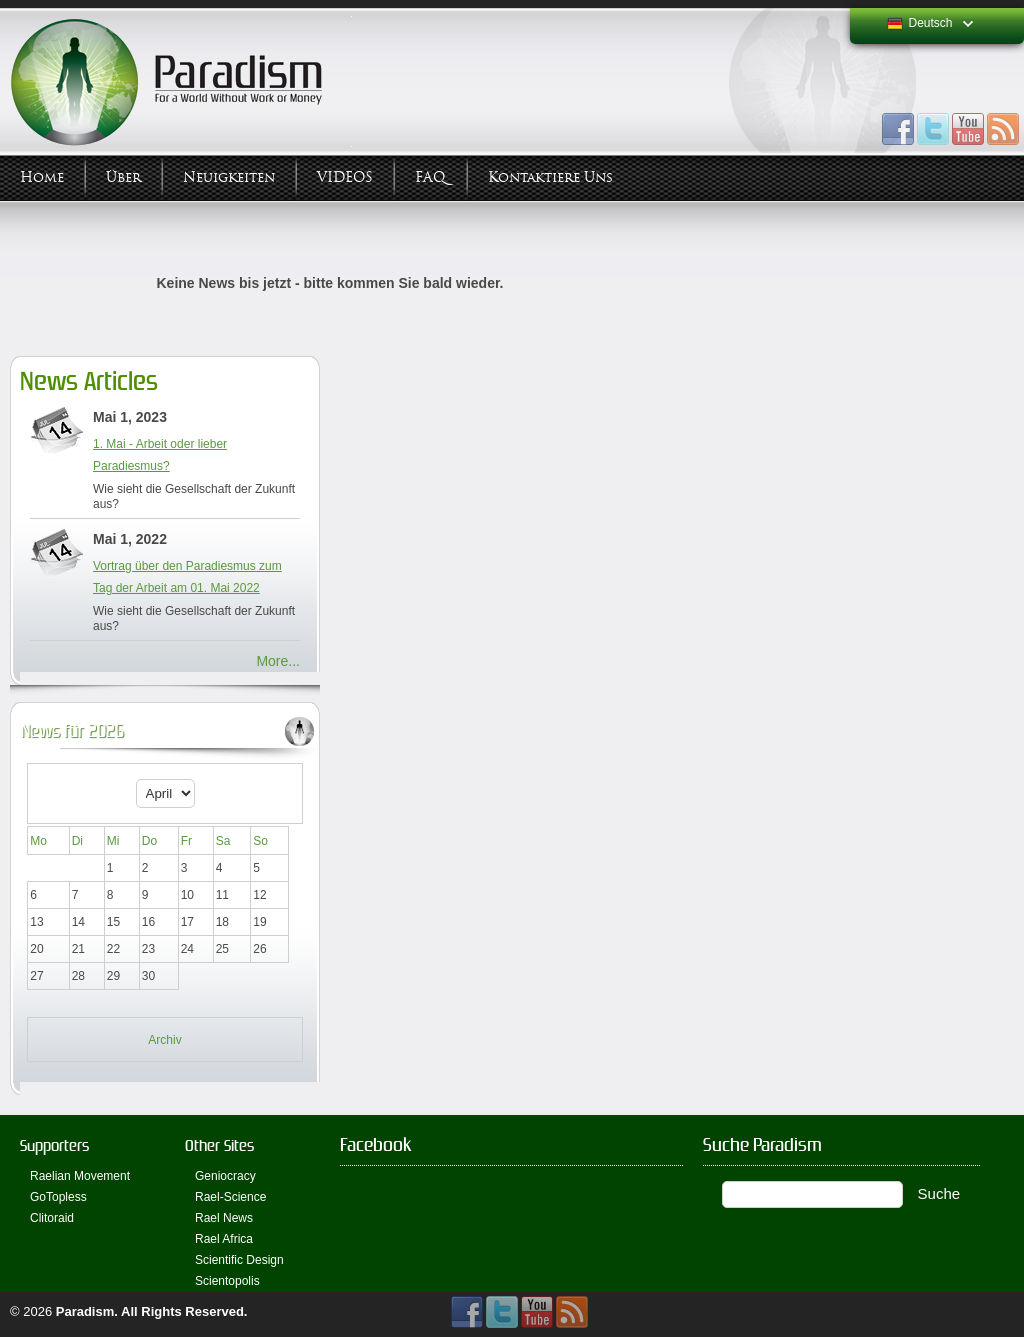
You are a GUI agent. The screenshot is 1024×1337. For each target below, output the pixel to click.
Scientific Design (239, 1260)
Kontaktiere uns (550, 177)
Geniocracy (225, 1176)
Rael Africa (224, 1239)
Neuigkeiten (229, 177)
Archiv (164, 1040)
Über (123, 177)
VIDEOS (345, 177)
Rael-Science (230, 1197)
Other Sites (219, 1145)
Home (42, 177)
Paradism (85, 1311)
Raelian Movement (80, 1176)
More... (278, 661)
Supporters (54, 1145)
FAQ (430, 177)
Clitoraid (52, 1218)
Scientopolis (227, 1281)
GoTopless (58, 1197)
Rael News (224, 1218)
